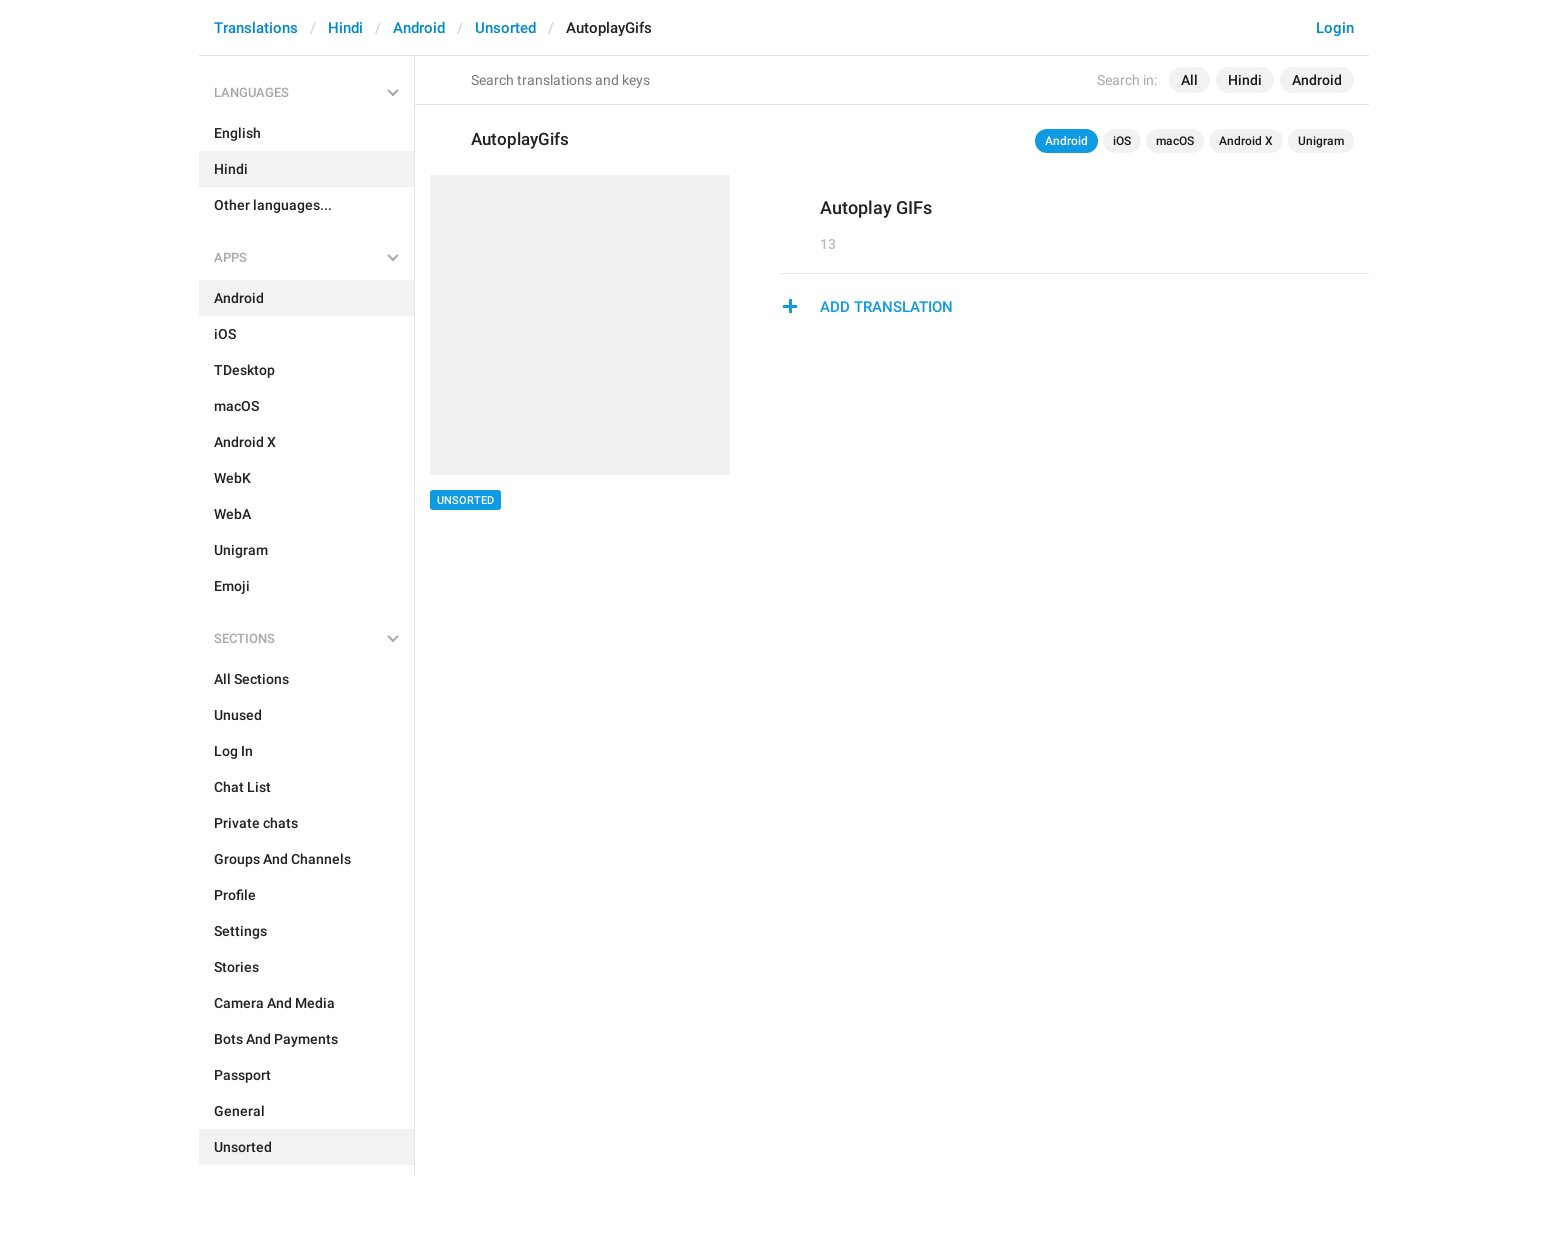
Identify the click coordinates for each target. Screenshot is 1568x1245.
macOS (1175, 141)
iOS (1122, 141)
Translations (256, 28)
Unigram (1321, 141)
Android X (1246, 141)
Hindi (345, 28)
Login (1335, 28)
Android (419, 28)
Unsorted (505, 28)
